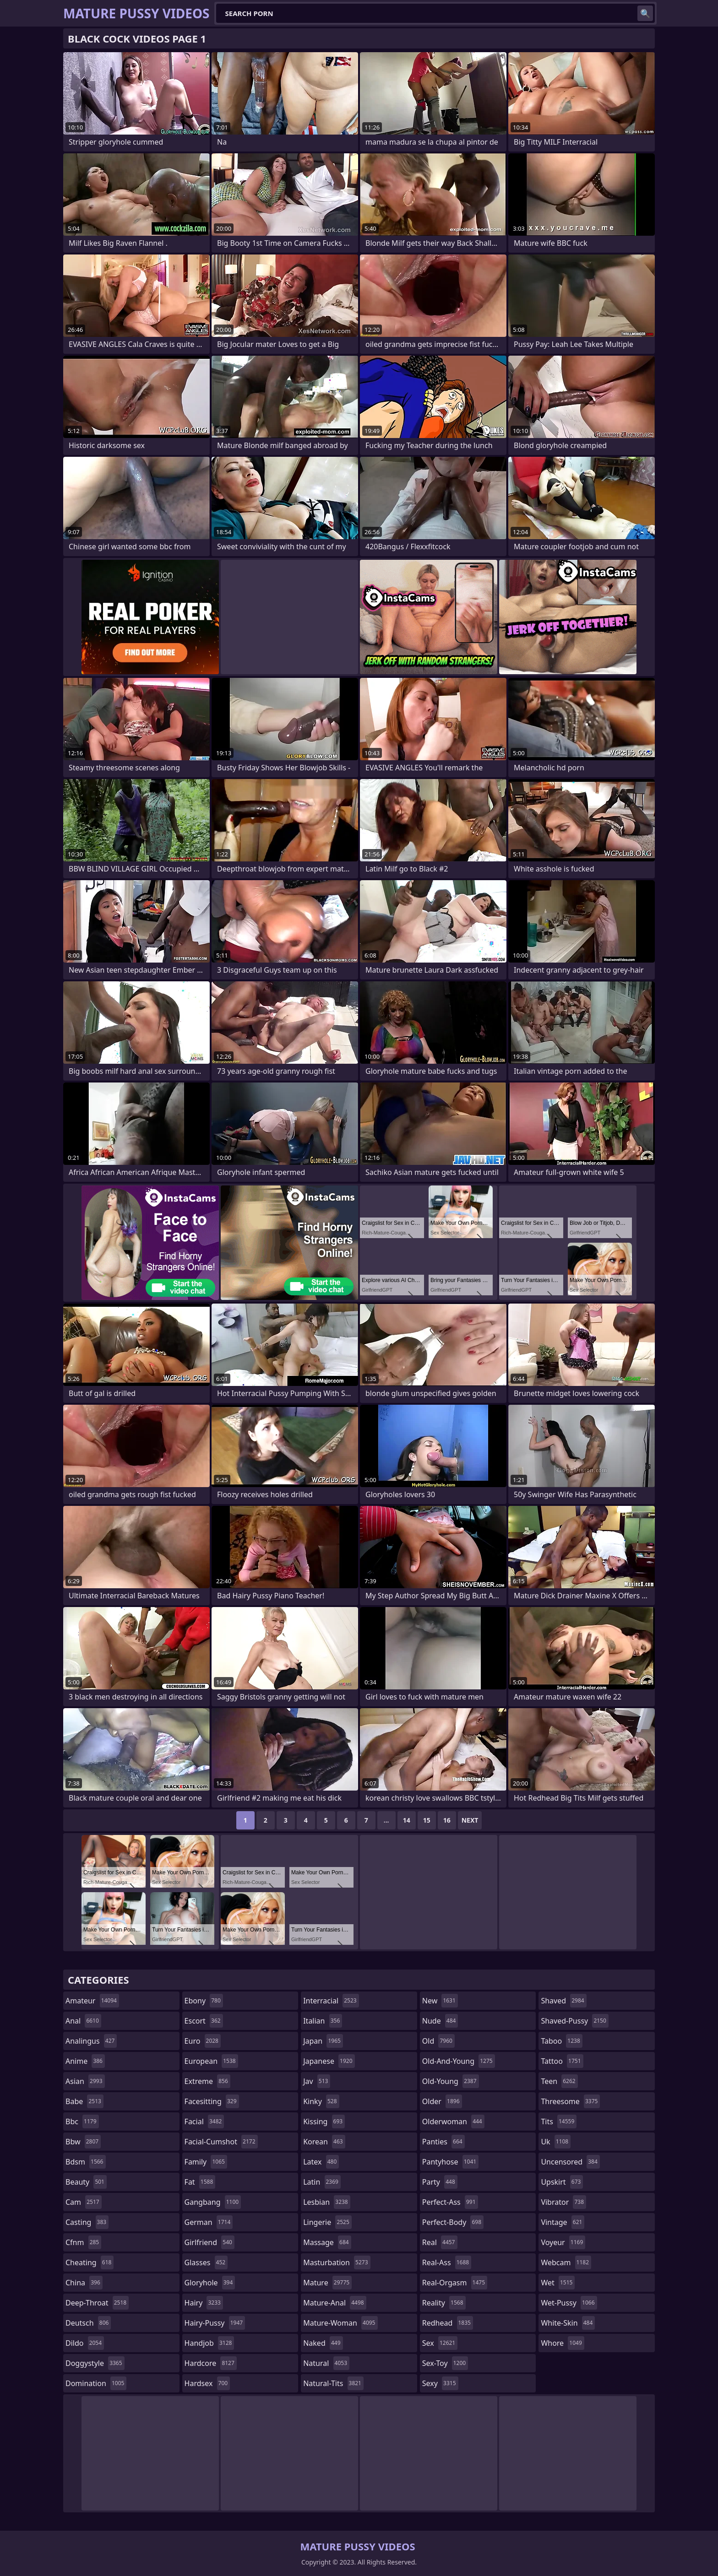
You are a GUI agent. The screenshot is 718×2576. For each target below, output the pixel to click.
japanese (328, 2061)
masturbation (336, 2262)
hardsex (207, 2383)
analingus (91, 2041)
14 (406, 1820)
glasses (206, 2262)
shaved (563, 2001)
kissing (324, 2121)
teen (559, 2081)
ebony (204, 2001)
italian (322, 2021)
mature (327, 2282)
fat (200, 2182)
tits (559, 2121)
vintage (562, 2222)
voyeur (563, 2242)
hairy (204, 2303)
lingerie (327, 2222)
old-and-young (458, 2061)
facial (204, 2121)
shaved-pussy (574, 2021)
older (442, 2101)
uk (556, 2141)
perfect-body (453, 2222)
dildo (84, 2343)
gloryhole (210, 2282)
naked (323, 2343)
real (439, 2242)
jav (316, 2081)
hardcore (211, 2363)
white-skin (568, 2323)
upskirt (562, 2182)
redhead (447, 2323)
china (84, 2282)
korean (324, 2141)
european (211, 2061)
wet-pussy (569, 2303)
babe (84, 2101)
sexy (440, 2383)
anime (85, 2061)
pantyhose (450, 2162)
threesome (570, 2101)
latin (322, 2182)
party (439, 2182)
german (209, 2222)
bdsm (85, 2162)
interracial (331, 2001)
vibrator (563, 2202)
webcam (566, 2262)
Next (470, 1820)
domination (95, 2383)
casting (87, 2222)
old (438, 2041)
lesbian (326, 2202)
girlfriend (209, 2242)
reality (444, 2303)
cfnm (83, 2242)
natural (326, 2363)
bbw (83, 2141)
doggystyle (95, 2363)
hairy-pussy (215, 2323)
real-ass (446, 2262)
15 (426, 1820)
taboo (561, 2041)
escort (204, 2021)
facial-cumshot (221, 2141)
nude (440, 2021)
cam (83, 2202)
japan (323, 2041)
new (440, 2001)
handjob (209, 2343)
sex (439, 2343)
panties (443, 2141)
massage (327, 2242)
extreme (207, 2081)
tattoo (562, 2061)
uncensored (570, 2162)
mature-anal (334, 2303)
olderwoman (453, 2121)
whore (562, 2343)
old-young (450, 2081)
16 (447, 1820)
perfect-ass (450, 2202)
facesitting (212, 2101)
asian (85, 2081)
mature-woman (340, 2323)
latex (321, 2162)
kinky (321, 2101)
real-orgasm (454, 2282)
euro (203, 2041)
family (206, 2162)
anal (83, 2021)
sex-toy (445, 2363)
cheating (89, 2262)
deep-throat (97, 2303)
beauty (86, 2182)
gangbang (213, 2202)
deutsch (88, 2323)
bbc (82, 2121)
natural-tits (333, 2383)
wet (558, 2282)
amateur (92, 2001)
